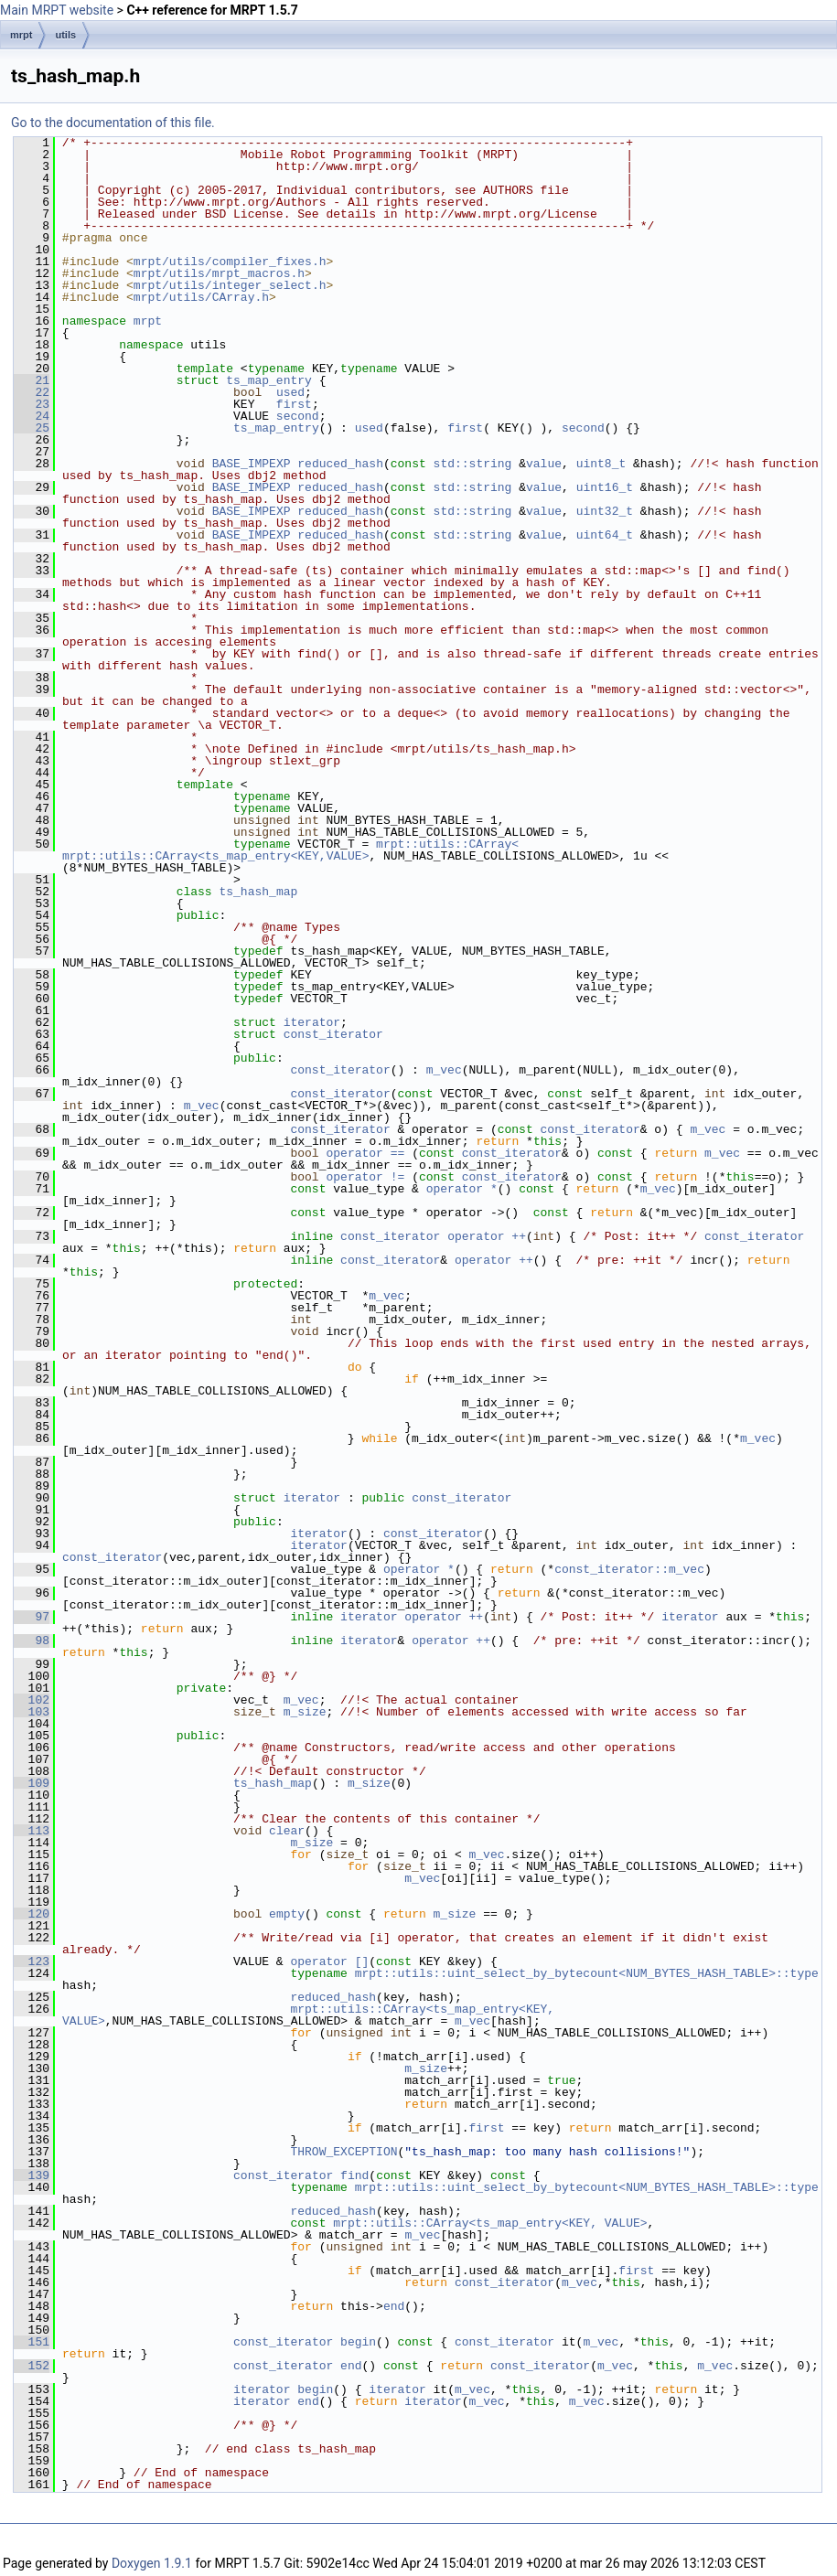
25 (31, 428)
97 (31, 1617)
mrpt (21, 34)
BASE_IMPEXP (251, 463)
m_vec (444, 1070)
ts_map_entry (269, 380)
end (393, 2306)
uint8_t (601, 463)
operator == (369, 1153)
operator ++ (486, 1236)
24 (31, 416)
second (297, 416)
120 (31, 1914)
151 (31, 2342)
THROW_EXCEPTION (343, 2151)
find (354, 2175)
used (290, 392)
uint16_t (604, 487)
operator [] (329, 1961)
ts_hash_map (258, 891)
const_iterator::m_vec (629, 1569)
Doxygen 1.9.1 (152, 2563)
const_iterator (333, 1034)
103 (31, 1712)
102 (31, 1700)
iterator (312, 1022)
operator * (462, 1189)
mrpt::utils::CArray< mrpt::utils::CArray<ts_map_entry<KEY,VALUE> (294, 850)
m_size (305, 1712)
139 (31, 2175)
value (544, 463)
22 (31, 392)
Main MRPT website (56, 10)
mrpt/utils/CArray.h (201, 297)
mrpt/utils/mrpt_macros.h (219, 273)
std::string (473, 463)
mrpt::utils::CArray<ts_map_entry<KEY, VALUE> (312, 2015)
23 (31, 404)
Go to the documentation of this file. (113, 122)
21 (31, 380)
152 (31, 2365)
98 (31, 1640)
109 (31, 1783)
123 (31, 1961)
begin (358, 2342)
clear (287, 1830)
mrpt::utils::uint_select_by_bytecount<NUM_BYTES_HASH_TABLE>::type (587, 1973)
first (294, 404)
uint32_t (604, 511)
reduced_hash (340, 463)
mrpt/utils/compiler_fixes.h (230, 261)
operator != (369, 1177)
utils (65, 34)
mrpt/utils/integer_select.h (230, 285)
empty (287, 1914)
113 (31, 1830)
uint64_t (604, 535)
